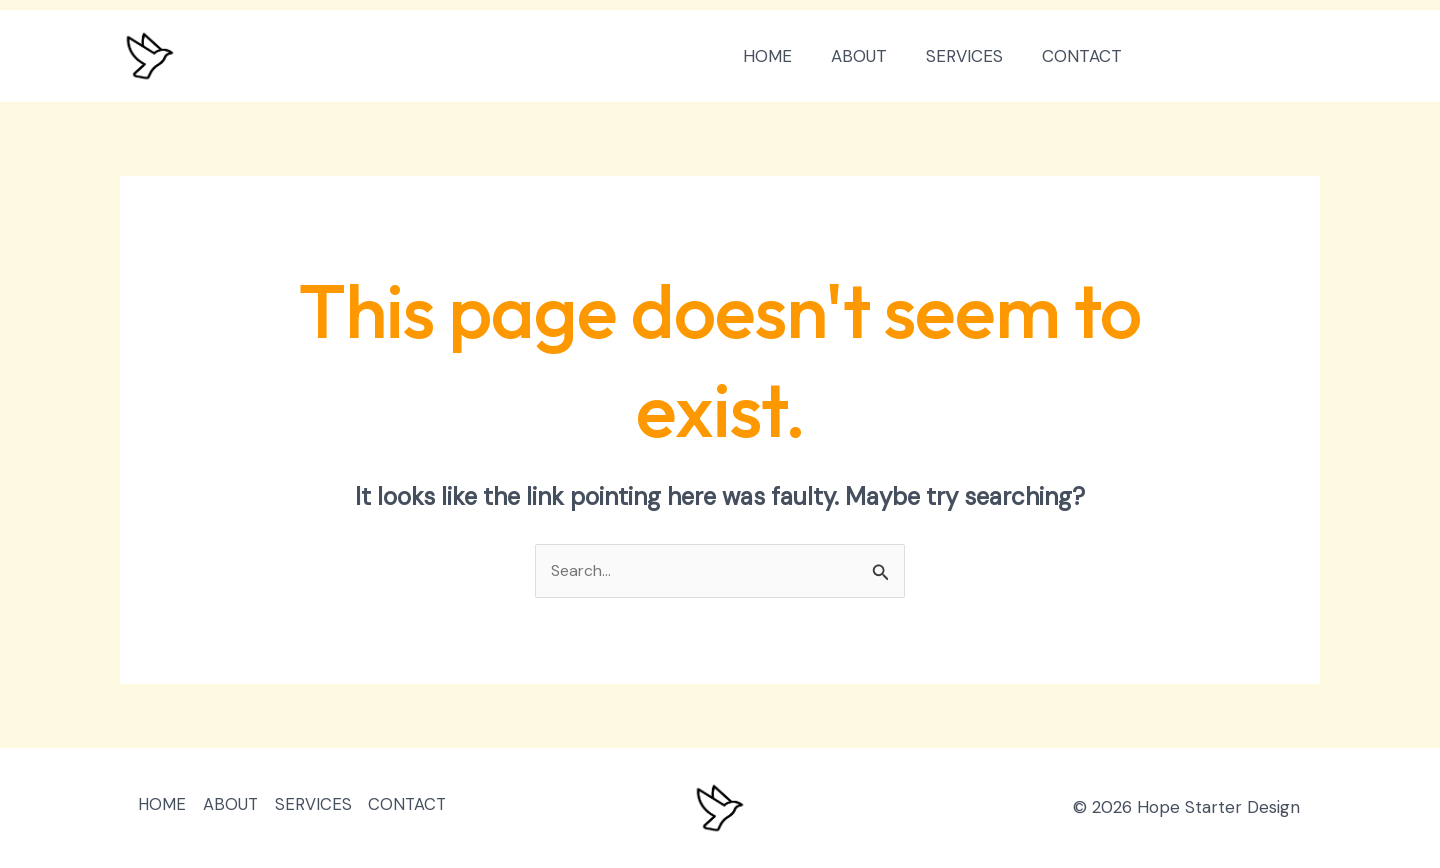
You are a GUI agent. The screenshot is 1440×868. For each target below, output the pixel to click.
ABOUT (871, 56)
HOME (784, 56)
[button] (1240, 56)
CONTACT (1084, 56)
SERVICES (971, 56)
